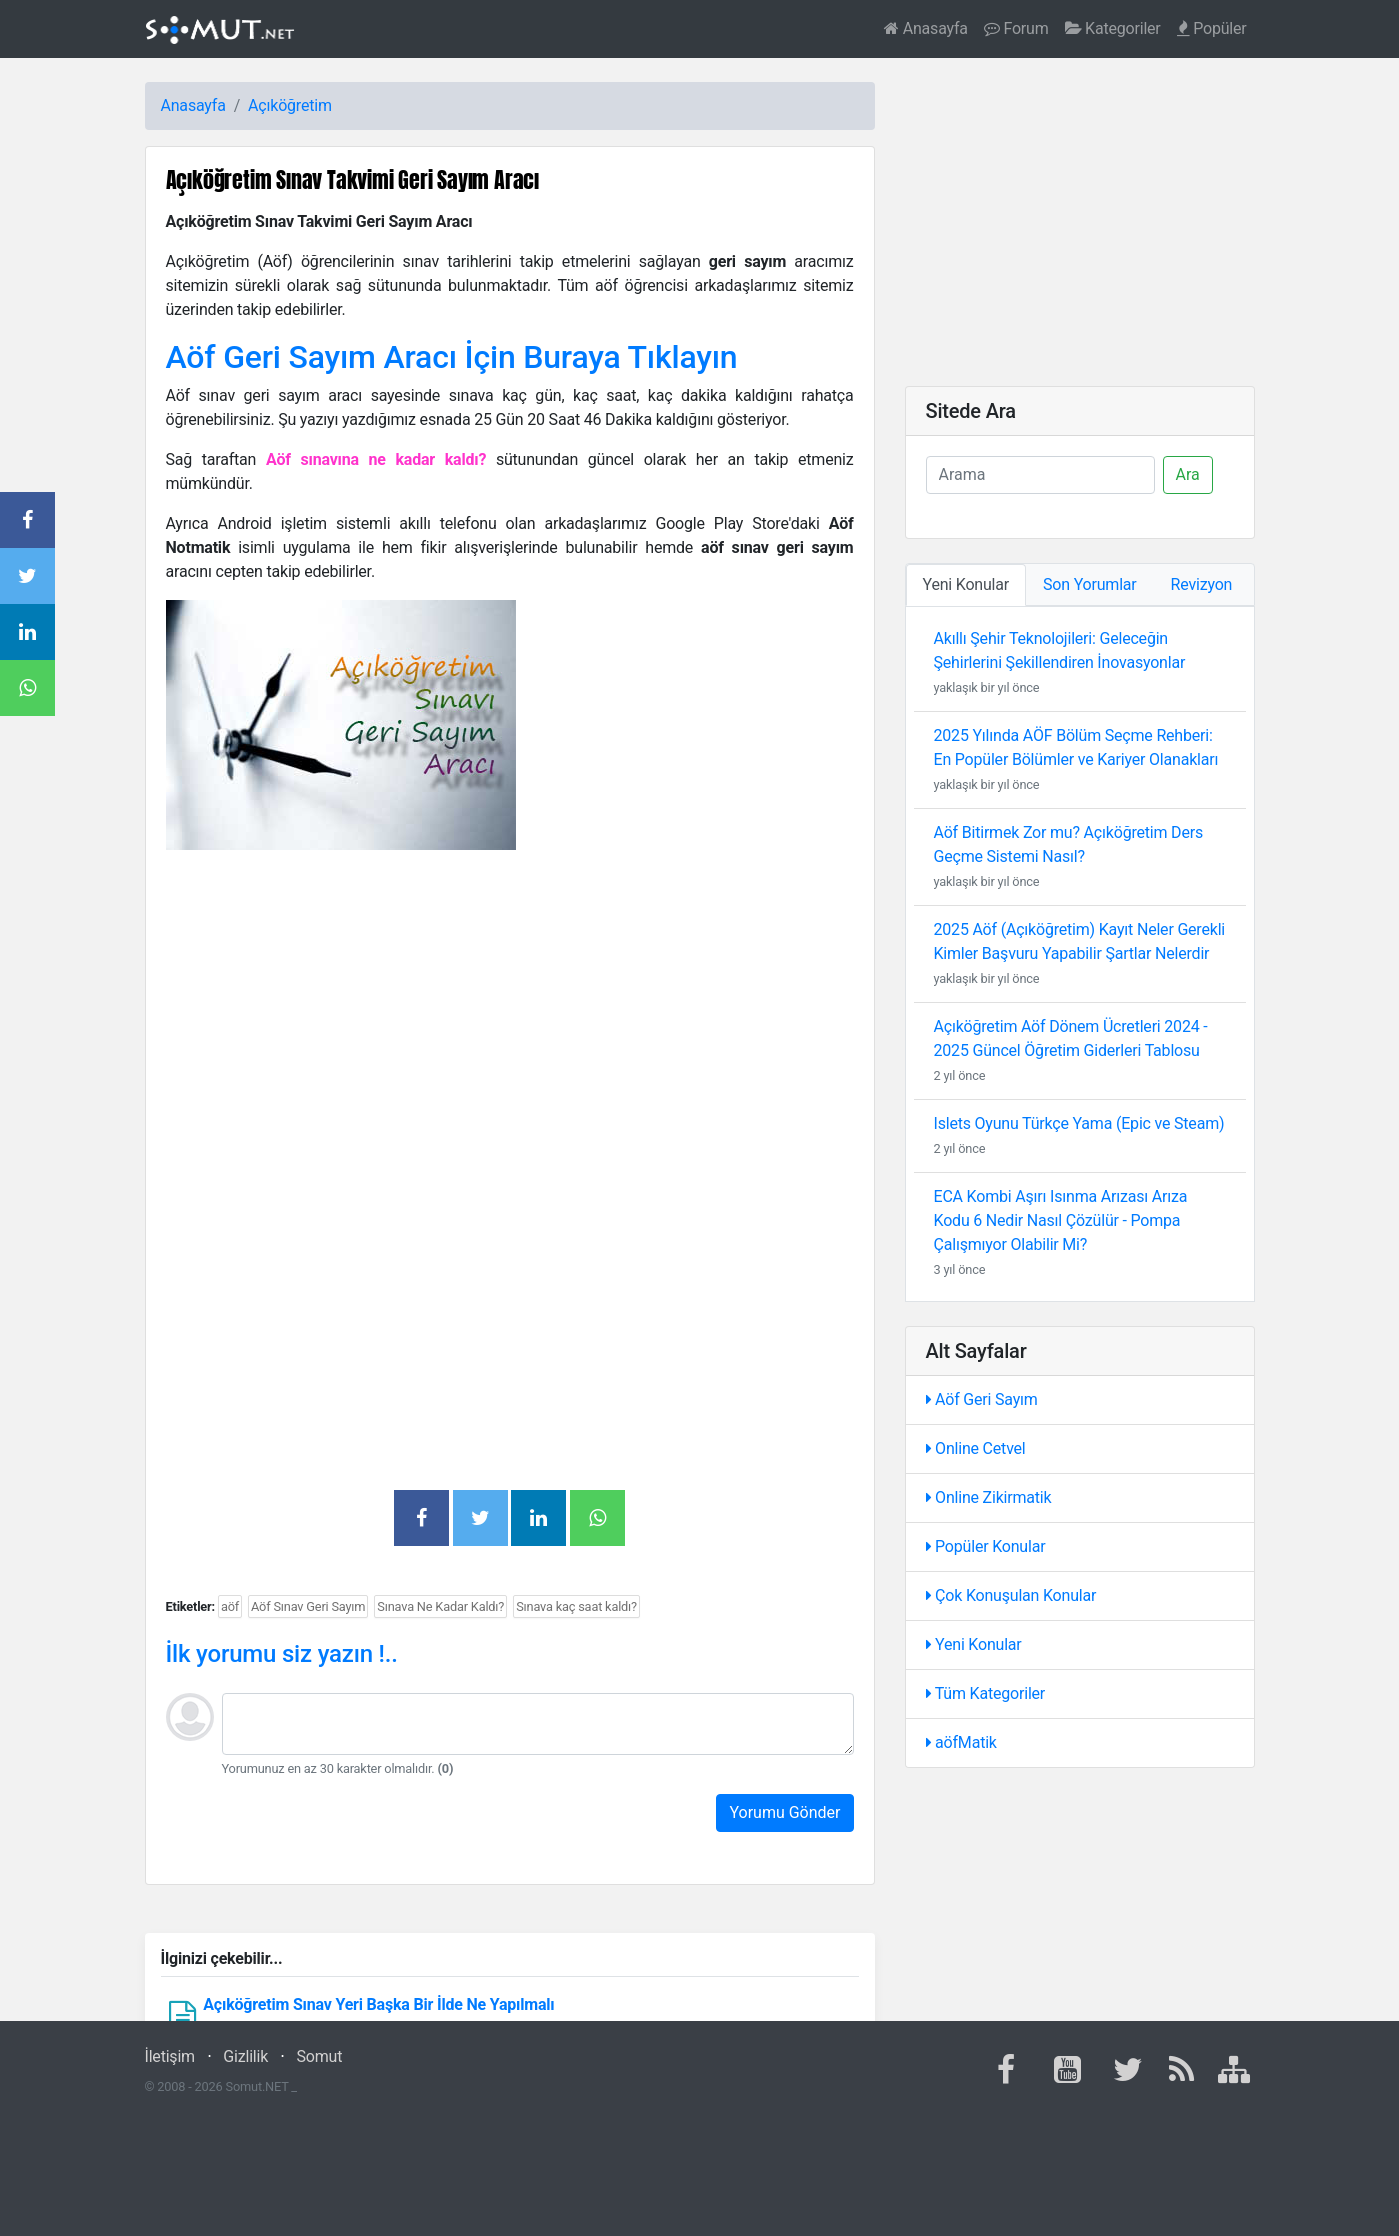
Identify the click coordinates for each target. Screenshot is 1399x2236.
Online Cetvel (976, 1448)
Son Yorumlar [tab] (1090, 584)
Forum (1016, 28)
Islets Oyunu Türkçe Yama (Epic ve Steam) (1079, 1123)
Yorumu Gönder (784, 1812)
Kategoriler (1113, 28)
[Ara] (1040, 475)
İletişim (170, 2056)
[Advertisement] (510, 1006)
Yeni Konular (974, 1644)
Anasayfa (926, 28)
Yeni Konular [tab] (966, 584)
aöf (230, 1606)
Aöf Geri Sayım (982, 1399)
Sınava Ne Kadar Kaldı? (440, 1606)
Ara (1188, 474)
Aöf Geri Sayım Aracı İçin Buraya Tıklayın (452, 357)
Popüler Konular (986, 1546)
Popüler (1212, 28)
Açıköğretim (290, 105)
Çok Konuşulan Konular (1011, 1595)
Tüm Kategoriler (986, 1693)
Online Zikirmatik (989, 1497)
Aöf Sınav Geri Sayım (308, 1606)
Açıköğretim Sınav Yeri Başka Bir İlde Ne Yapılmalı (378, 2004)
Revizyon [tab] (1202, 584)
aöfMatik (961, 1742)
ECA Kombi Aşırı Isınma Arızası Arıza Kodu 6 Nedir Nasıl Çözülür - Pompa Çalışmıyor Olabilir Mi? (1061, 1220)
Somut (320, 2056)
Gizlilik (245, 2056)
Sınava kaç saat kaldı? (576, 1606)
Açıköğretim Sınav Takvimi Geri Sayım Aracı (353, 179)
